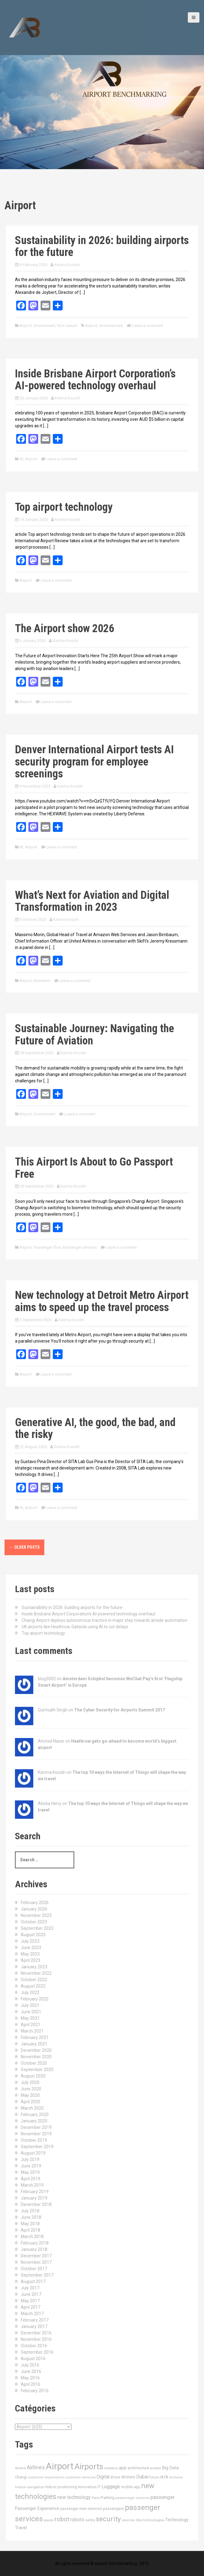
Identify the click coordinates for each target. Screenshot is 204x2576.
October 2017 (34, 2268)
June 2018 (31, 2217)
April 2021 (30, 2024)
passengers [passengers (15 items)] (113, 2508)
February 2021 (35, 2037)
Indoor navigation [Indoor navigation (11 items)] (29, 2487)
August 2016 (33, 2358)
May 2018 (30, 2223)
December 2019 (36, 2127)
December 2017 (36, 2255)
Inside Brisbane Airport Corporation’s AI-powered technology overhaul (95, 379)
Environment (44, 325)
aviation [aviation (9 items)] (155, 2468)
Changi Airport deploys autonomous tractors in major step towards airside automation (104, 1620)
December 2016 (36, 2332)
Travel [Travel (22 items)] (21, 2527)
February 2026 (35, 1902)
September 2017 (37, 2275)
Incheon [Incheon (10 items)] (176, 2477)
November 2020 (36, 2056)
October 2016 (34, 2345)
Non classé (67, 325)
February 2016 (35, 2390)
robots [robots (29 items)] (77, 2519)
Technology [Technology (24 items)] (176, 2519)
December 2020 (36, 2050)
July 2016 (30, 2365)
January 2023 (34, 1966)
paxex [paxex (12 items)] (49, 2520)
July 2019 (30, 2159)
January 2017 (34, 2326)
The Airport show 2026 (64, 628)
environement (111, 325)
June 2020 (31, 2088)
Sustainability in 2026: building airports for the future (102, 246)
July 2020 (30, 2082)
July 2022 (30, 1992)
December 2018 (36, 2204)
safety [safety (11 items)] (90, 2520)
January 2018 (34, 2249)
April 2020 (30, 2101)
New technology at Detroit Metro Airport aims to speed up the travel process (101, 1301)
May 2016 (30, 2377)
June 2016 (31, 2371)
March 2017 (32, 2313)
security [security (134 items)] (108, 2519)
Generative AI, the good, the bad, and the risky (95, 1428)
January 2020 (34, 2120)
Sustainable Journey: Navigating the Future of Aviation (94, 1034)
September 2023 (37, 1928)
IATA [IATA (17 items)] (164, 2477)
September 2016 (37, 2352)
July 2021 (30, 2005)
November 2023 (36, 1915)
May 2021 (30, 2018)
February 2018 (35, 2243)
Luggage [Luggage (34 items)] (110, 2486)
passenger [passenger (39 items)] (163, 2497)
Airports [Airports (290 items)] (89, 2466)
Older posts (24, 1547)
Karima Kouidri (67, 264)
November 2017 (36, 2262)
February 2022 (35, 1998)
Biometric (42, 980)
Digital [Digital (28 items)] (103, 2477)
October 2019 (34, 2140)
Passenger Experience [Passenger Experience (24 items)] (37, 2508)
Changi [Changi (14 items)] (21, 2477)
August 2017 (33, 2281)
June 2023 (31, 1947)
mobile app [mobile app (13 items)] (130, 2487)
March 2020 (32, 2108)
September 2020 (37, 2069)
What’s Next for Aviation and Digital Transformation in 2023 (92, 901)
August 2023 (33, 1934)
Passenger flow (47, 1247)
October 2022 (34, 1979)
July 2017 (30, 2287)
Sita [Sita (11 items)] (139, 2520)
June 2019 (31, 2165)
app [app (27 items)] (123, 2467)
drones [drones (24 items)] (128, 2477)
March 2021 (32, 2031)
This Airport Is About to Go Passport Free (94, 1168)
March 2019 (32, 2185)
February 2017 (35, 2320)
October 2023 (34, 1921)
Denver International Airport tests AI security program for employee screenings (94, 761)
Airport (26, 325)
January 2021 (34, 2043)
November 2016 (36, 2339)
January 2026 (34, 1909)
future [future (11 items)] (154, 2477)
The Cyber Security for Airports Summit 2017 (119, 1709)
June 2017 (31, 2294)
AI (21, 459)
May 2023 (30, 1953)
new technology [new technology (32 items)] (74, 2497)
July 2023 (30, 1941)
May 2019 (30, 2172)
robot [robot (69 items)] (62, 2519)
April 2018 (30, 2230)
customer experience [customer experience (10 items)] (46, 2477)
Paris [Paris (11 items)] (96, 2498)
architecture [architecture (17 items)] (138, 2468)
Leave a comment (147, 325)
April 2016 (30, 2384)
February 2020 (35, 2114)
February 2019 (35, 2191)
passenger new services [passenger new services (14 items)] (81, 2508)
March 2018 (32, 2236)
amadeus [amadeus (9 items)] (111, 2468)
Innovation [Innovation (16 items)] (87, 2487)
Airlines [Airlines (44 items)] (36, 2467)
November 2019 (36, 2133)
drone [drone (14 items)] (115, 2477)
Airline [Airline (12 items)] (20, 2468)
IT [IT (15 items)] (98, 2487)
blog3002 (47, 1678)
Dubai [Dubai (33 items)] (142, 2477)
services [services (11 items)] (128, 2520)
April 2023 (30, 1960)
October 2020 (34, 2063)
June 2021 (31, 2011)
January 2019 (34, 2198)
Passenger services (80, 1247)
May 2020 (30, 2095)
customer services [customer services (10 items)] (80, 2477)
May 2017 (30, 2300)
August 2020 (33, 2076)
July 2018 (30, 2210)
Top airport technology (64, 507)
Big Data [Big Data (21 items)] (170, 2467)
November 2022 (36, 1973)
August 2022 (33, 1986)
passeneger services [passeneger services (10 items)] (132, 2498)
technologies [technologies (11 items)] (153, 2520)
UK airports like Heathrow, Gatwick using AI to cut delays (75, 1626)
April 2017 (30, 2307)
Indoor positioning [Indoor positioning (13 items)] (61, 2487)
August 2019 (33, 2153)
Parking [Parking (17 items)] (108, 2497)
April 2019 (30, 2178)
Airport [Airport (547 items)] (60, 2466)
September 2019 (37, 2146)
